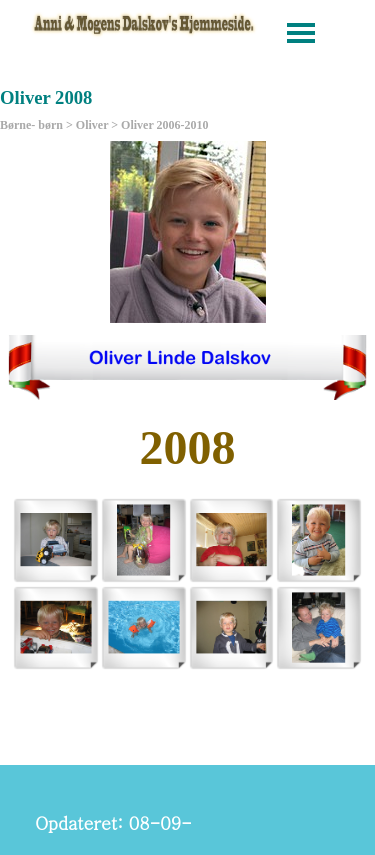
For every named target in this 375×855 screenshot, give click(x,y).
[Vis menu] (301, 32)
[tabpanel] (187, 448)
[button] (56, 540)
